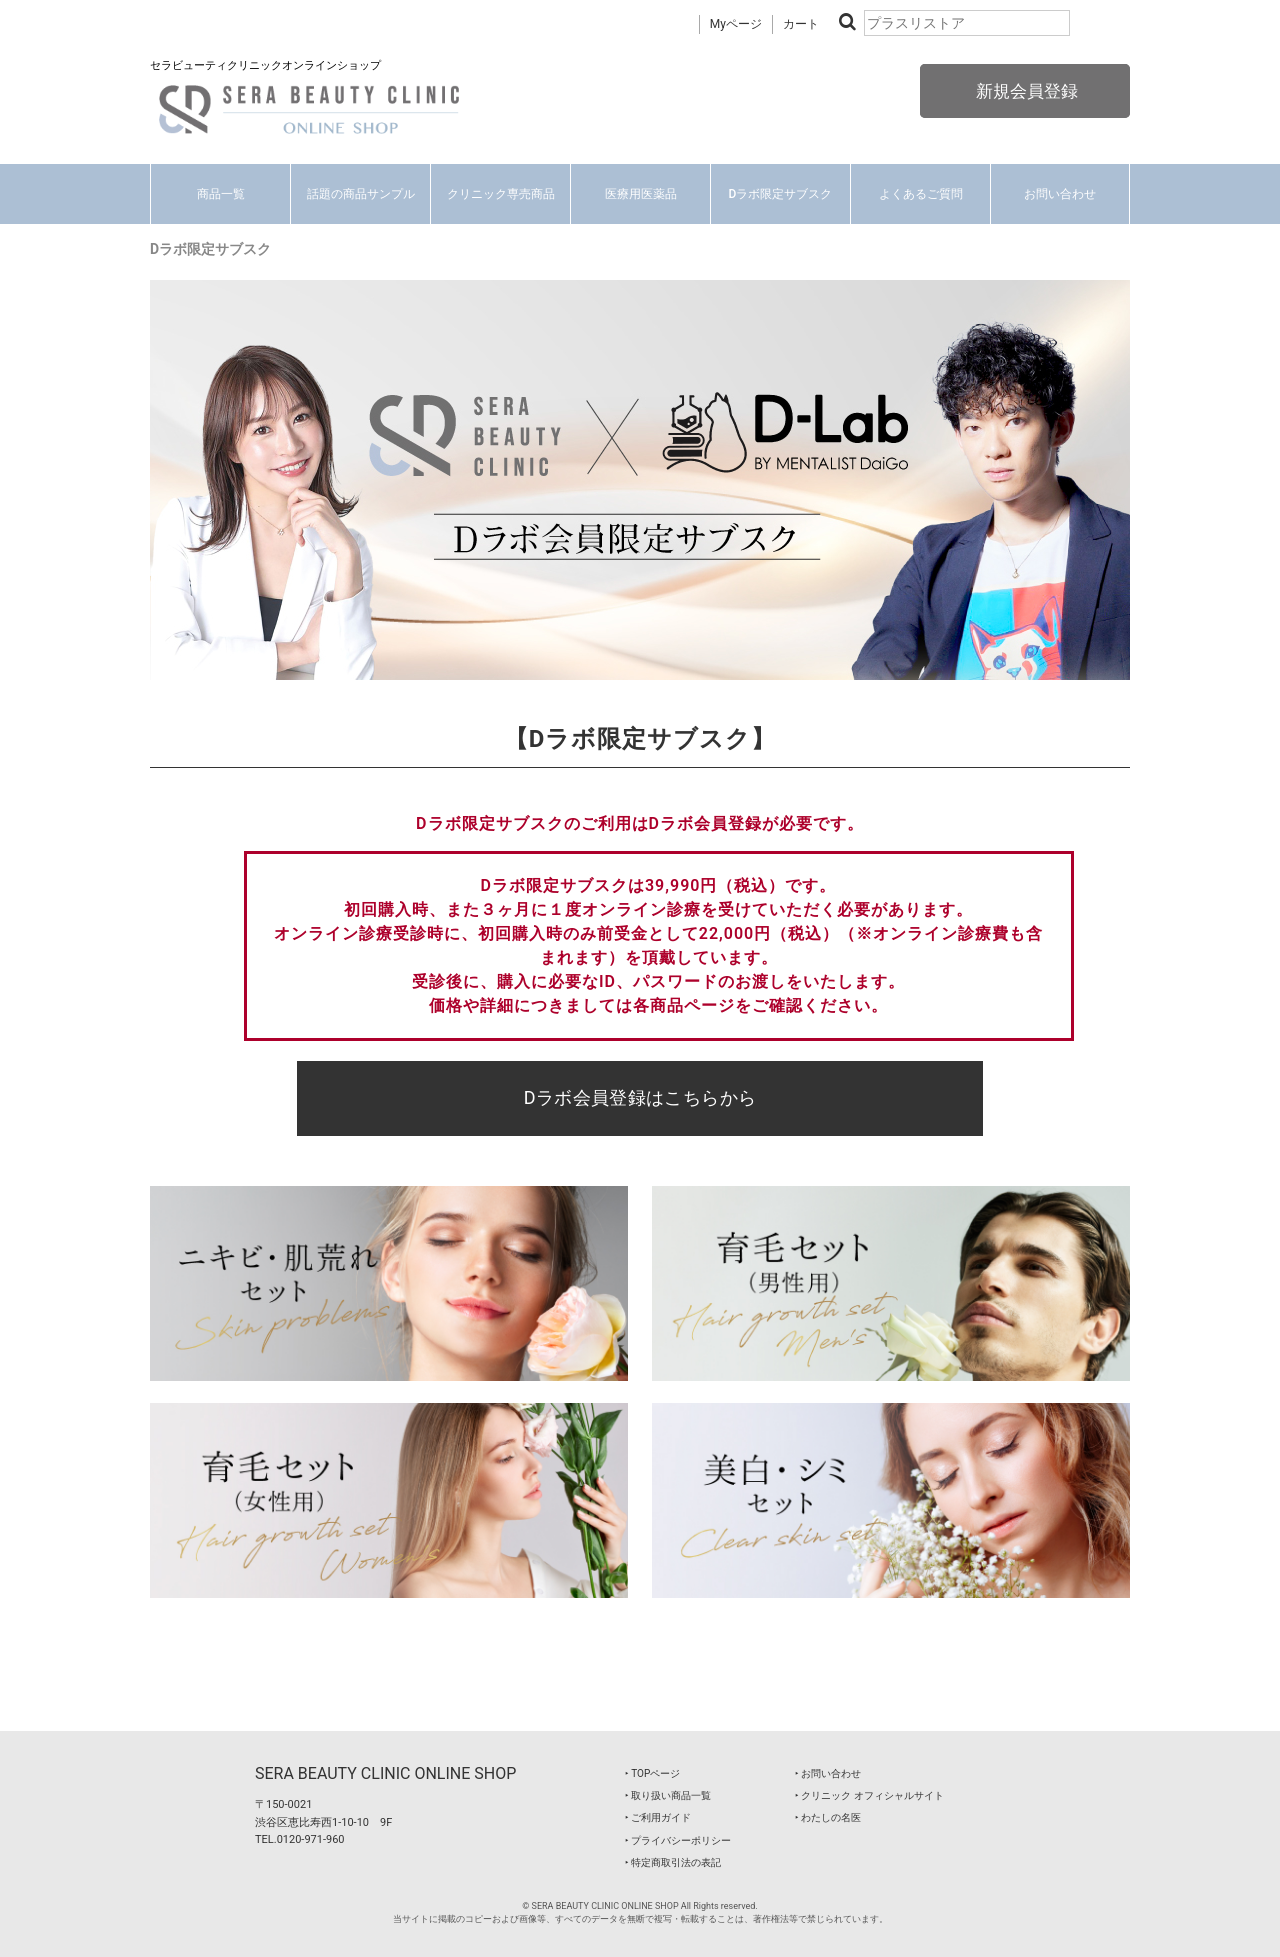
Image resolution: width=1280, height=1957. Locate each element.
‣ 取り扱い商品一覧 (668, 1795)
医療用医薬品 (641, 194)
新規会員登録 (1025, 91)
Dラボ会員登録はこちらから (640, 1097)
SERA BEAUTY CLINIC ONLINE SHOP (385, 1773)
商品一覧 (221, 194)
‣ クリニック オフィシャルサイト (869, 1795)
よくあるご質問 (921, 194)
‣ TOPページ (652, 1773)
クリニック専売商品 (501, 194)
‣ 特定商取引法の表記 (673, 1862)
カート (801, 24)
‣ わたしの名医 (828, 1817)
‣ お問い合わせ (828, 1773)
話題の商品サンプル (361, 194)
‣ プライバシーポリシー (678, 1840)
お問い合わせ (1060, 194)
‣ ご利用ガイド (658, 1817)
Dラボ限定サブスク (781, 194)
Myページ (736, 24)
